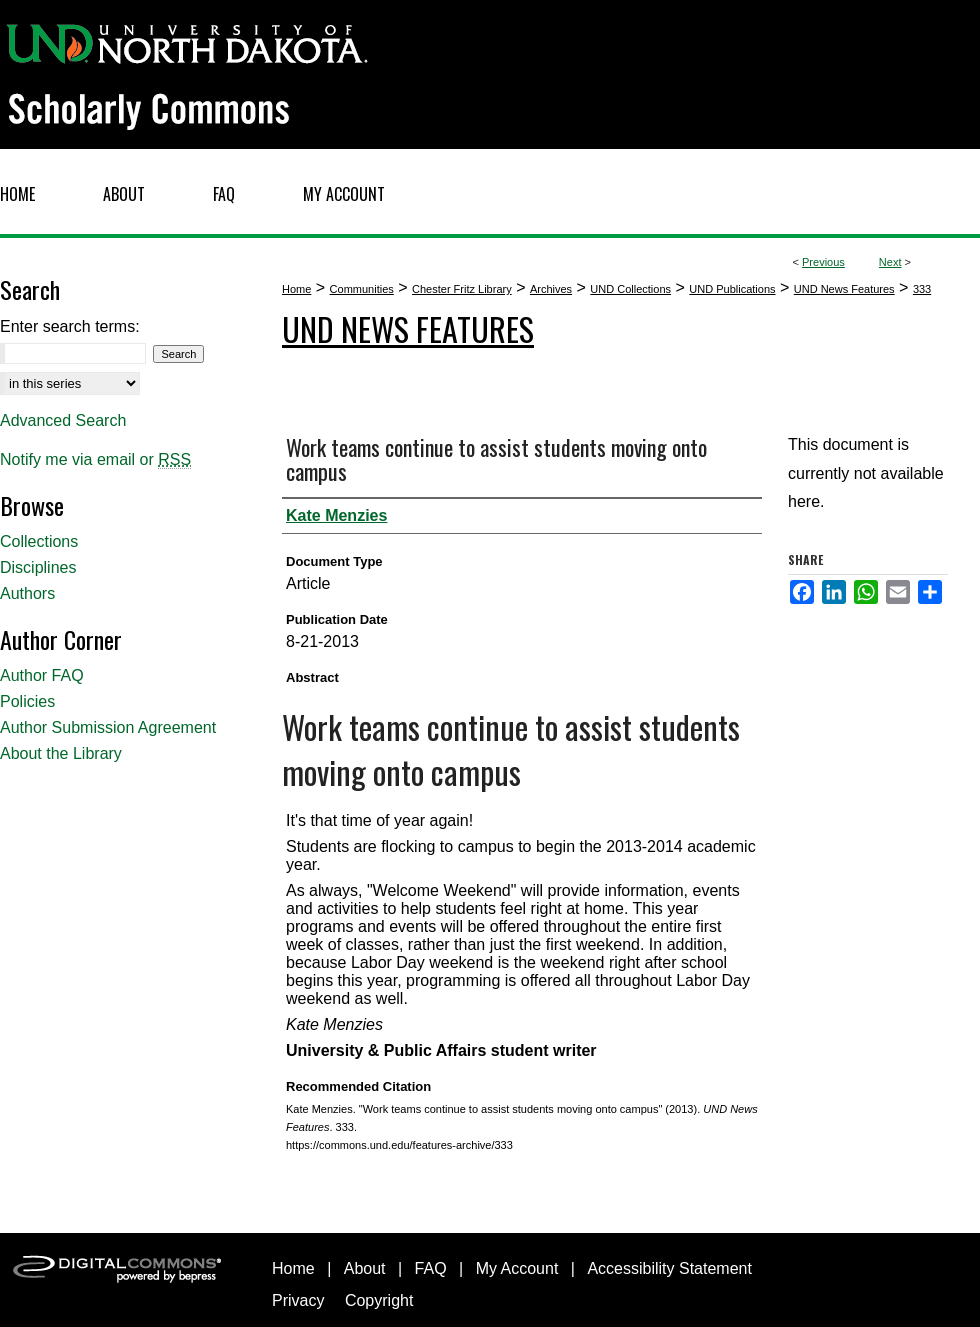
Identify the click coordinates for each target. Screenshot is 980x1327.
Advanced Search (63, 420)
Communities (362, 289)
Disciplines (38, 567)
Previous (823, 262)
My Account (517, 1268)
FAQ (431, 1268)
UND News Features (844, 289)
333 (922, 289)
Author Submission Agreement (108, 727)
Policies (27, 701)
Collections (39, 541)
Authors (27, 593)
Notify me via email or (95, 460)
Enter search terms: (70, 326)
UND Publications (732, 289)
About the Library (61, 753)
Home (296, 289)
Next (890, 262)
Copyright (379, 1300)
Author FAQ (42, 675)
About (365, 1268)
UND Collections (630, 289)
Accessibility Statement (669, 1268)
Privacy (298, 1300)
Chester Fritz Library (462, 289)
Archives (551, 289)
